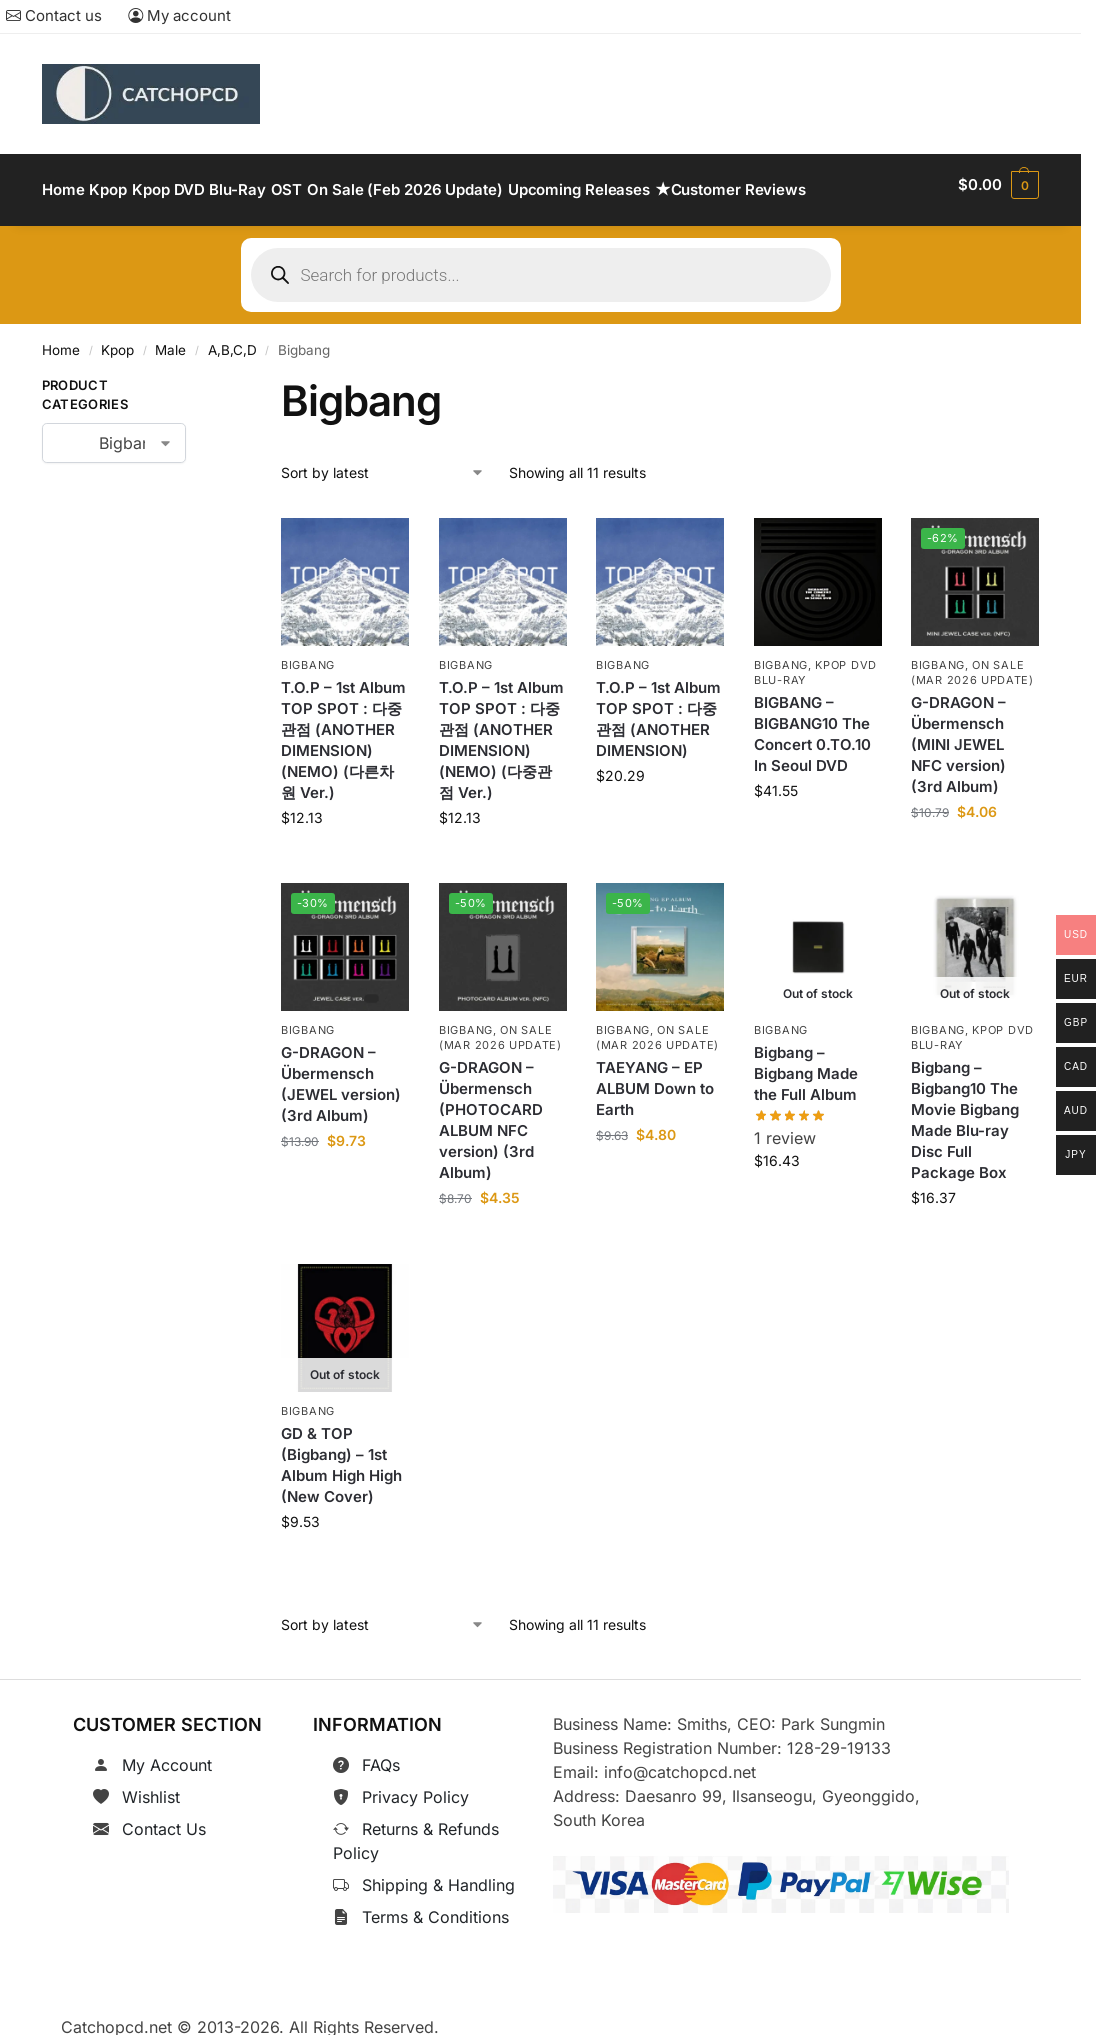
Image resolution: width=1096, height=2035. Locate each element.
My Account (167, 1754)
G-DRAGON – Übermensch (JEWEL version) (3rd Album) (341, 1073)
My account (179, 15)
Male (170, 339)
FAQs (381, 1754)
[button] (998, 185)
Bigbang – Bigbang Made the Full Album (806, 1062)
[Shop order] (383, 461)
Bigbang (308, 654)
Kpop (117, 339)
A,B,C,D (232, 339)
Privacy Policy (415, 1786)
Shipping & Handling (438, 1874)
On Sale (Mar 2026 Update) (972, 661)
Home (61, 339)
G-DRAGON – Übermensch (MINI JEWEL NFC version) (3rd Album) (958, 733)
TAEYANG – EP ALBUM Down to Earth (655, 1077)
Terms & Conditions (435, 1906)
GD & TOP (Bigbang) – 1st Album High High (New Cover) (341, 1453)
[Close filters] (217, 378)
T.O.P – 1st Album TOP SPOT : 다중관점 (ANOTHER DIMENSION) (658, 708)
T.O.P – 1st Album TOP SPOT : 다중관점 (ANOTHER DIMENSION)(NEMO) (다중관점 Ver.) (501, 729)
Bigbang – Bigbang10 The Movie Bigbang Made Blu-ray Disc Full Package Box (965, 1109)
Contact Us (164, 1818)
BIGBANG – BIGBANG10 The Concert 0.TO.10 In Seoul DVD (812, 723)
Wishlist (151, 1786)
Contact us (54, 15)
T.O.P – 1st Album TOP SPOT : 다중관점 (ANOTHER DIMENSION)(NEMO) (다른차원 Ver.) (343, 729)
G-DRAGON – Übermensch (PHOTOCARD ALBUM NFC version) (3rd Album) (491, 1109)
